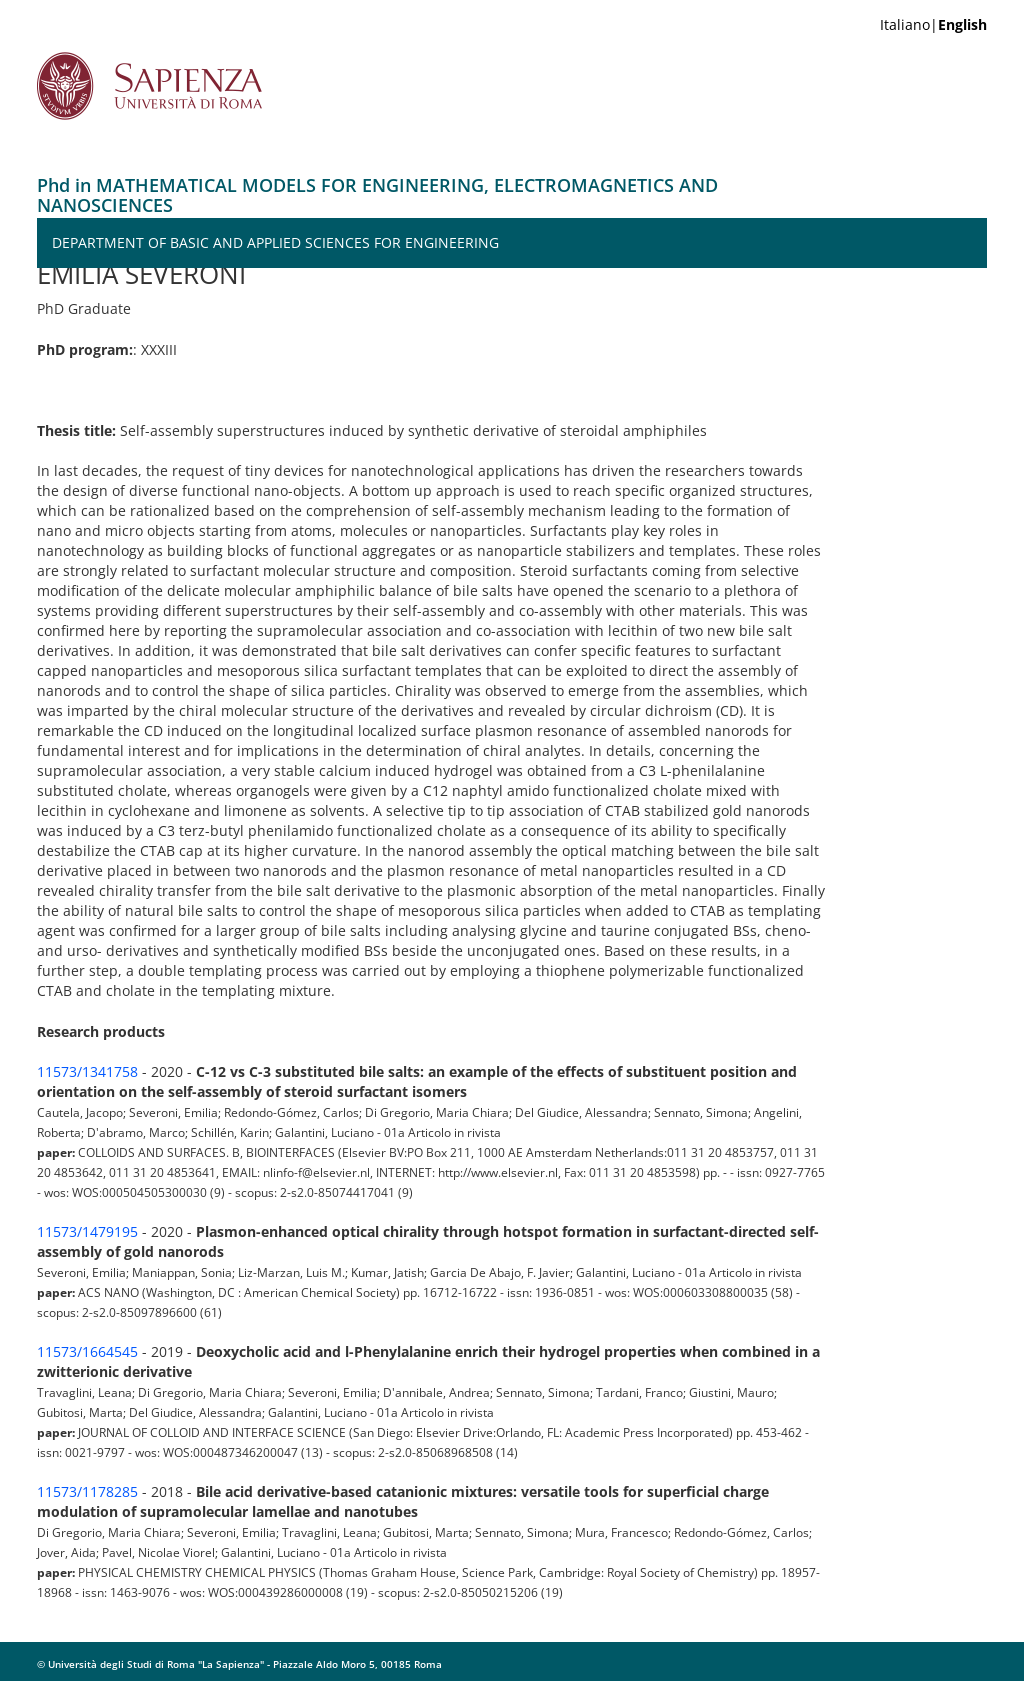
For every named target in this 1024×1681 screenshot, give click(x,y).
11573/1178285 (87, 1491)
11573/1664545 (87, 1351)
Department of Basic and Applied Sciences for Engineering (275, 242)
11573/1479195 (87, 1231)
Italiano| (933, 24)
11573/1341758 (87, 1071)
